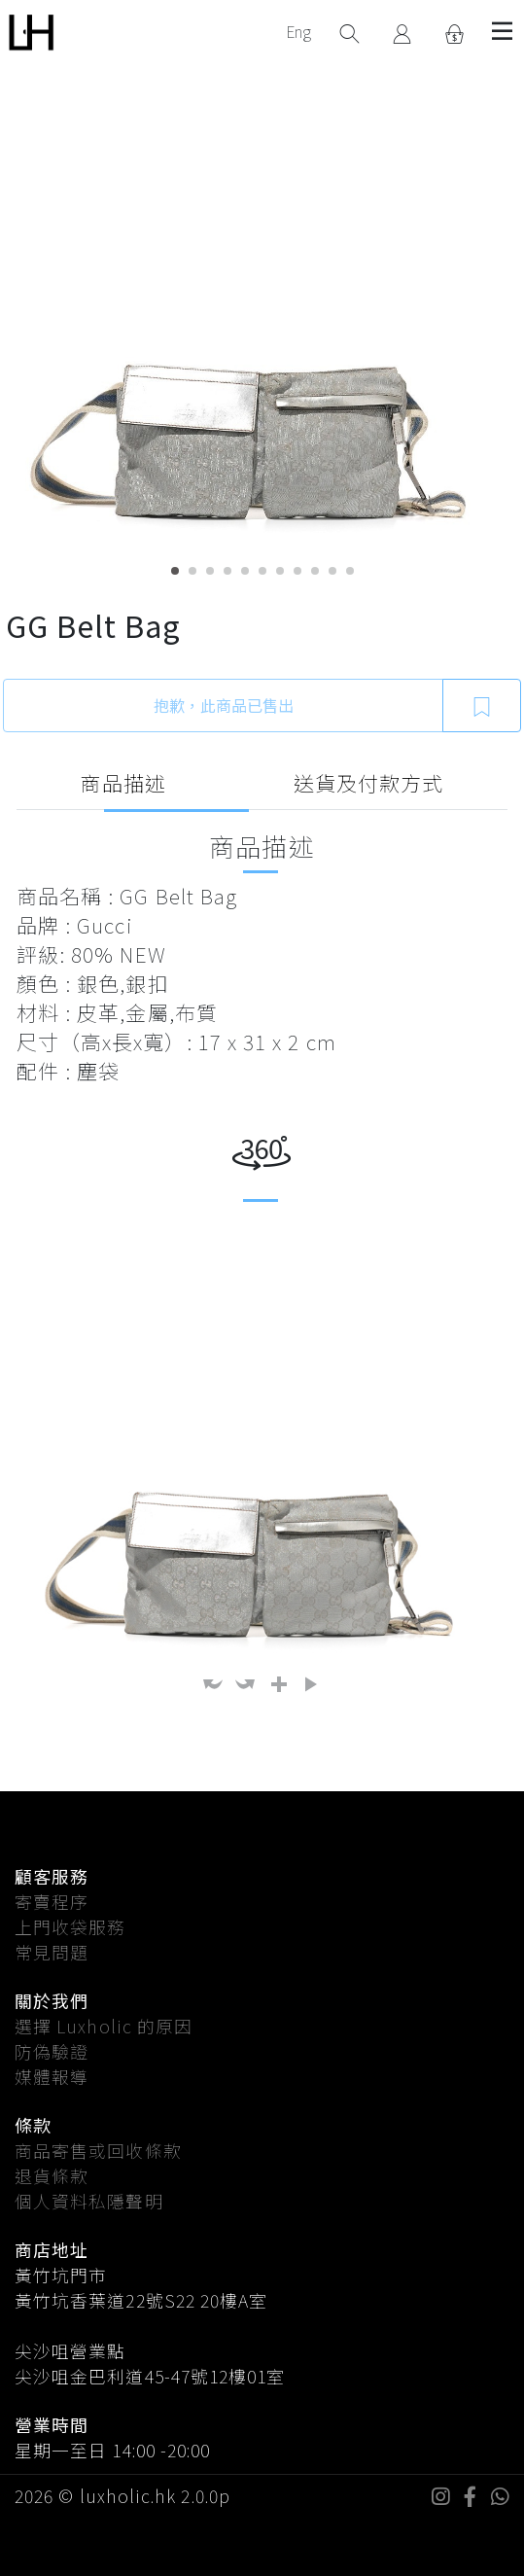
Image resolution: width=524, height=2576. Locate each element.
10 (332, 571)
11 (350, 571)
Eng (298, 31)
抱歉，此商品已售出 (224, 705)
